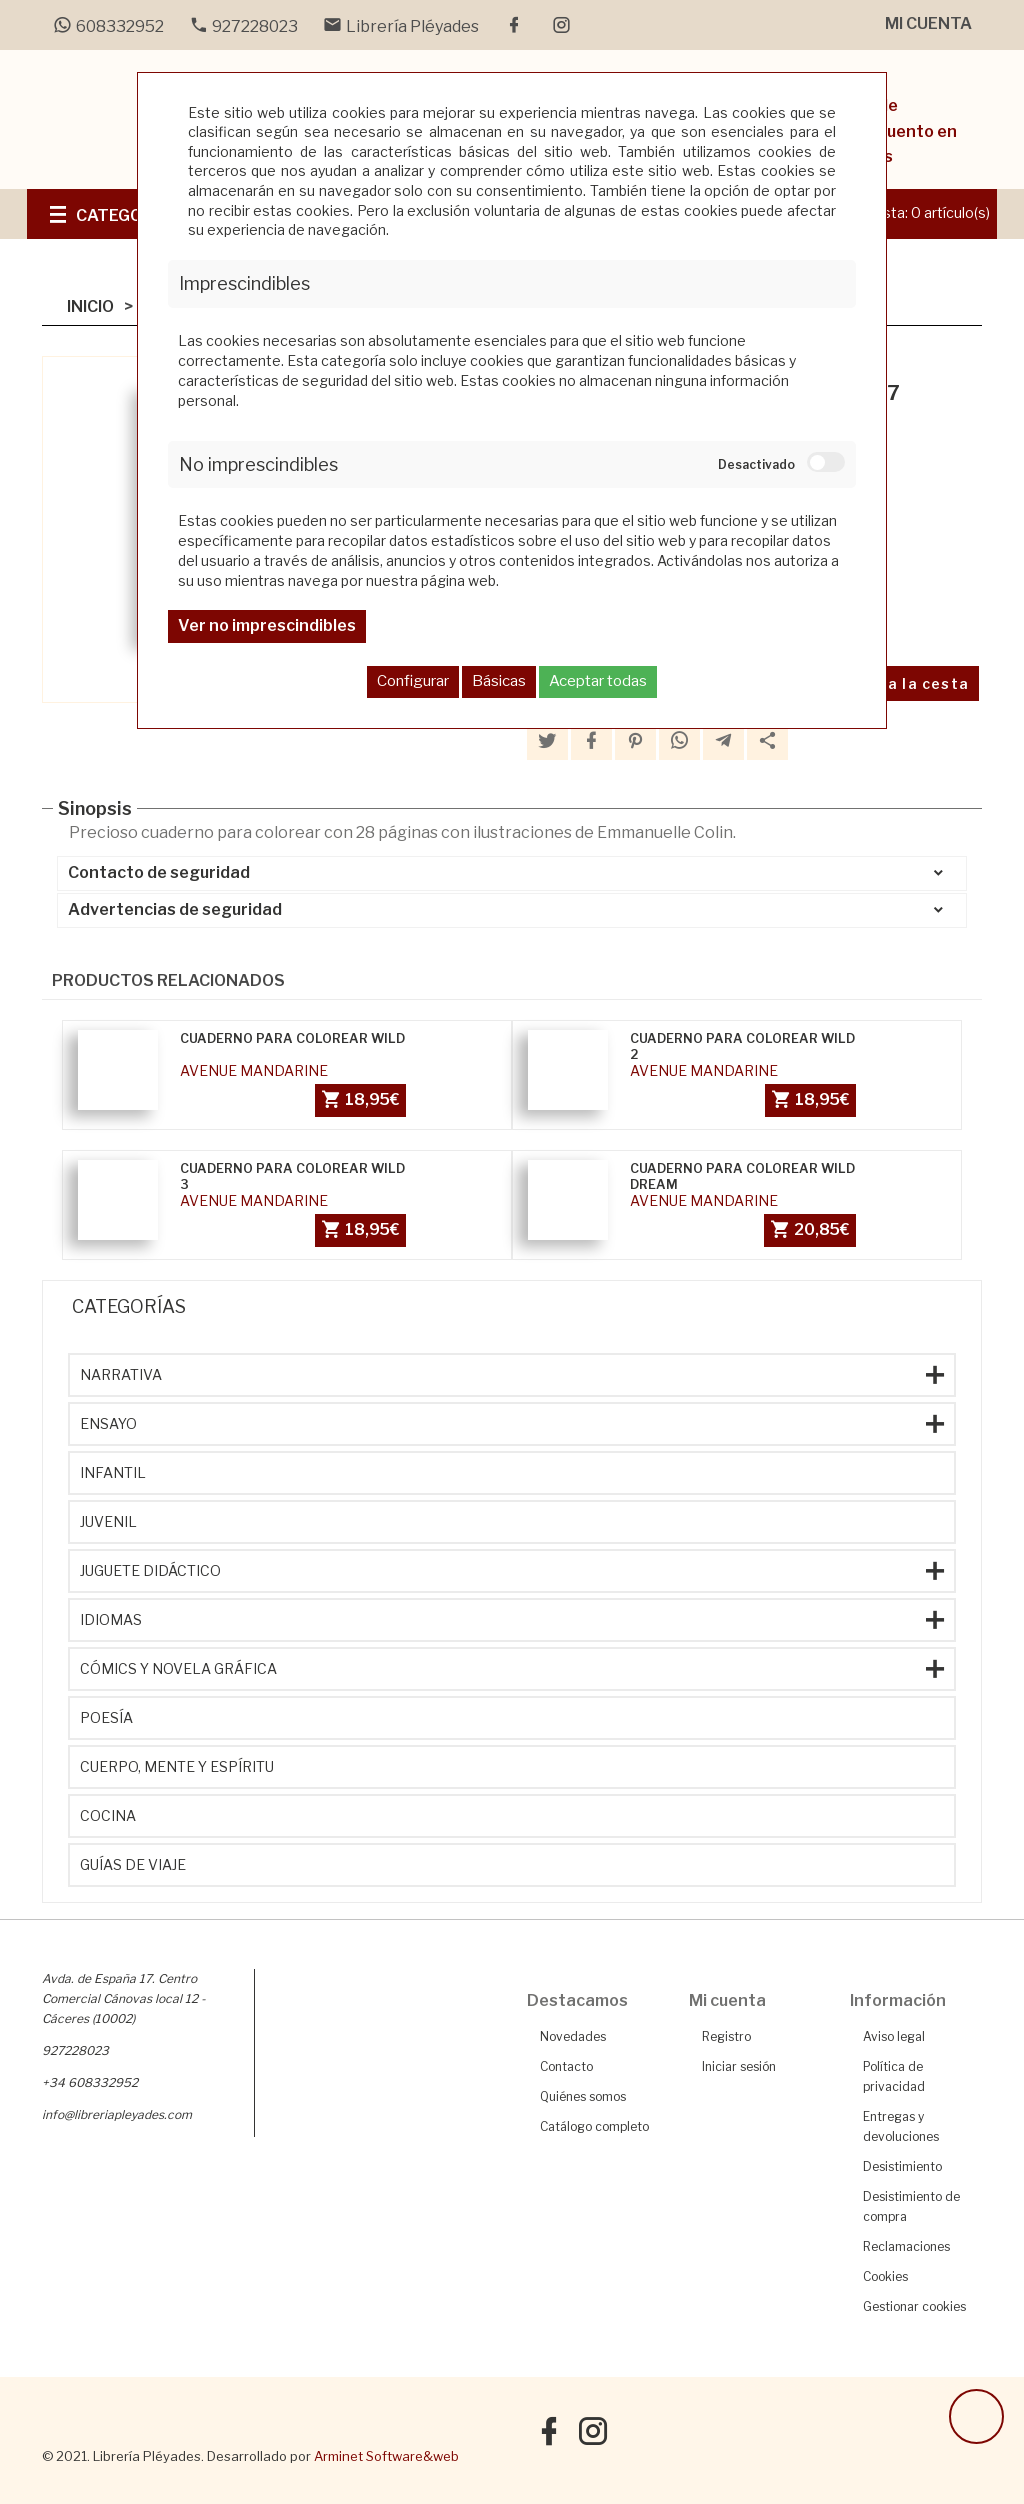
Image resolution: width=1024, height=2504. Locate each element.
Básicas (499, 681)
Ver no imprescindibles (267, 625)
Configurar (413, 681)
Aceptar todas (598, 681)
